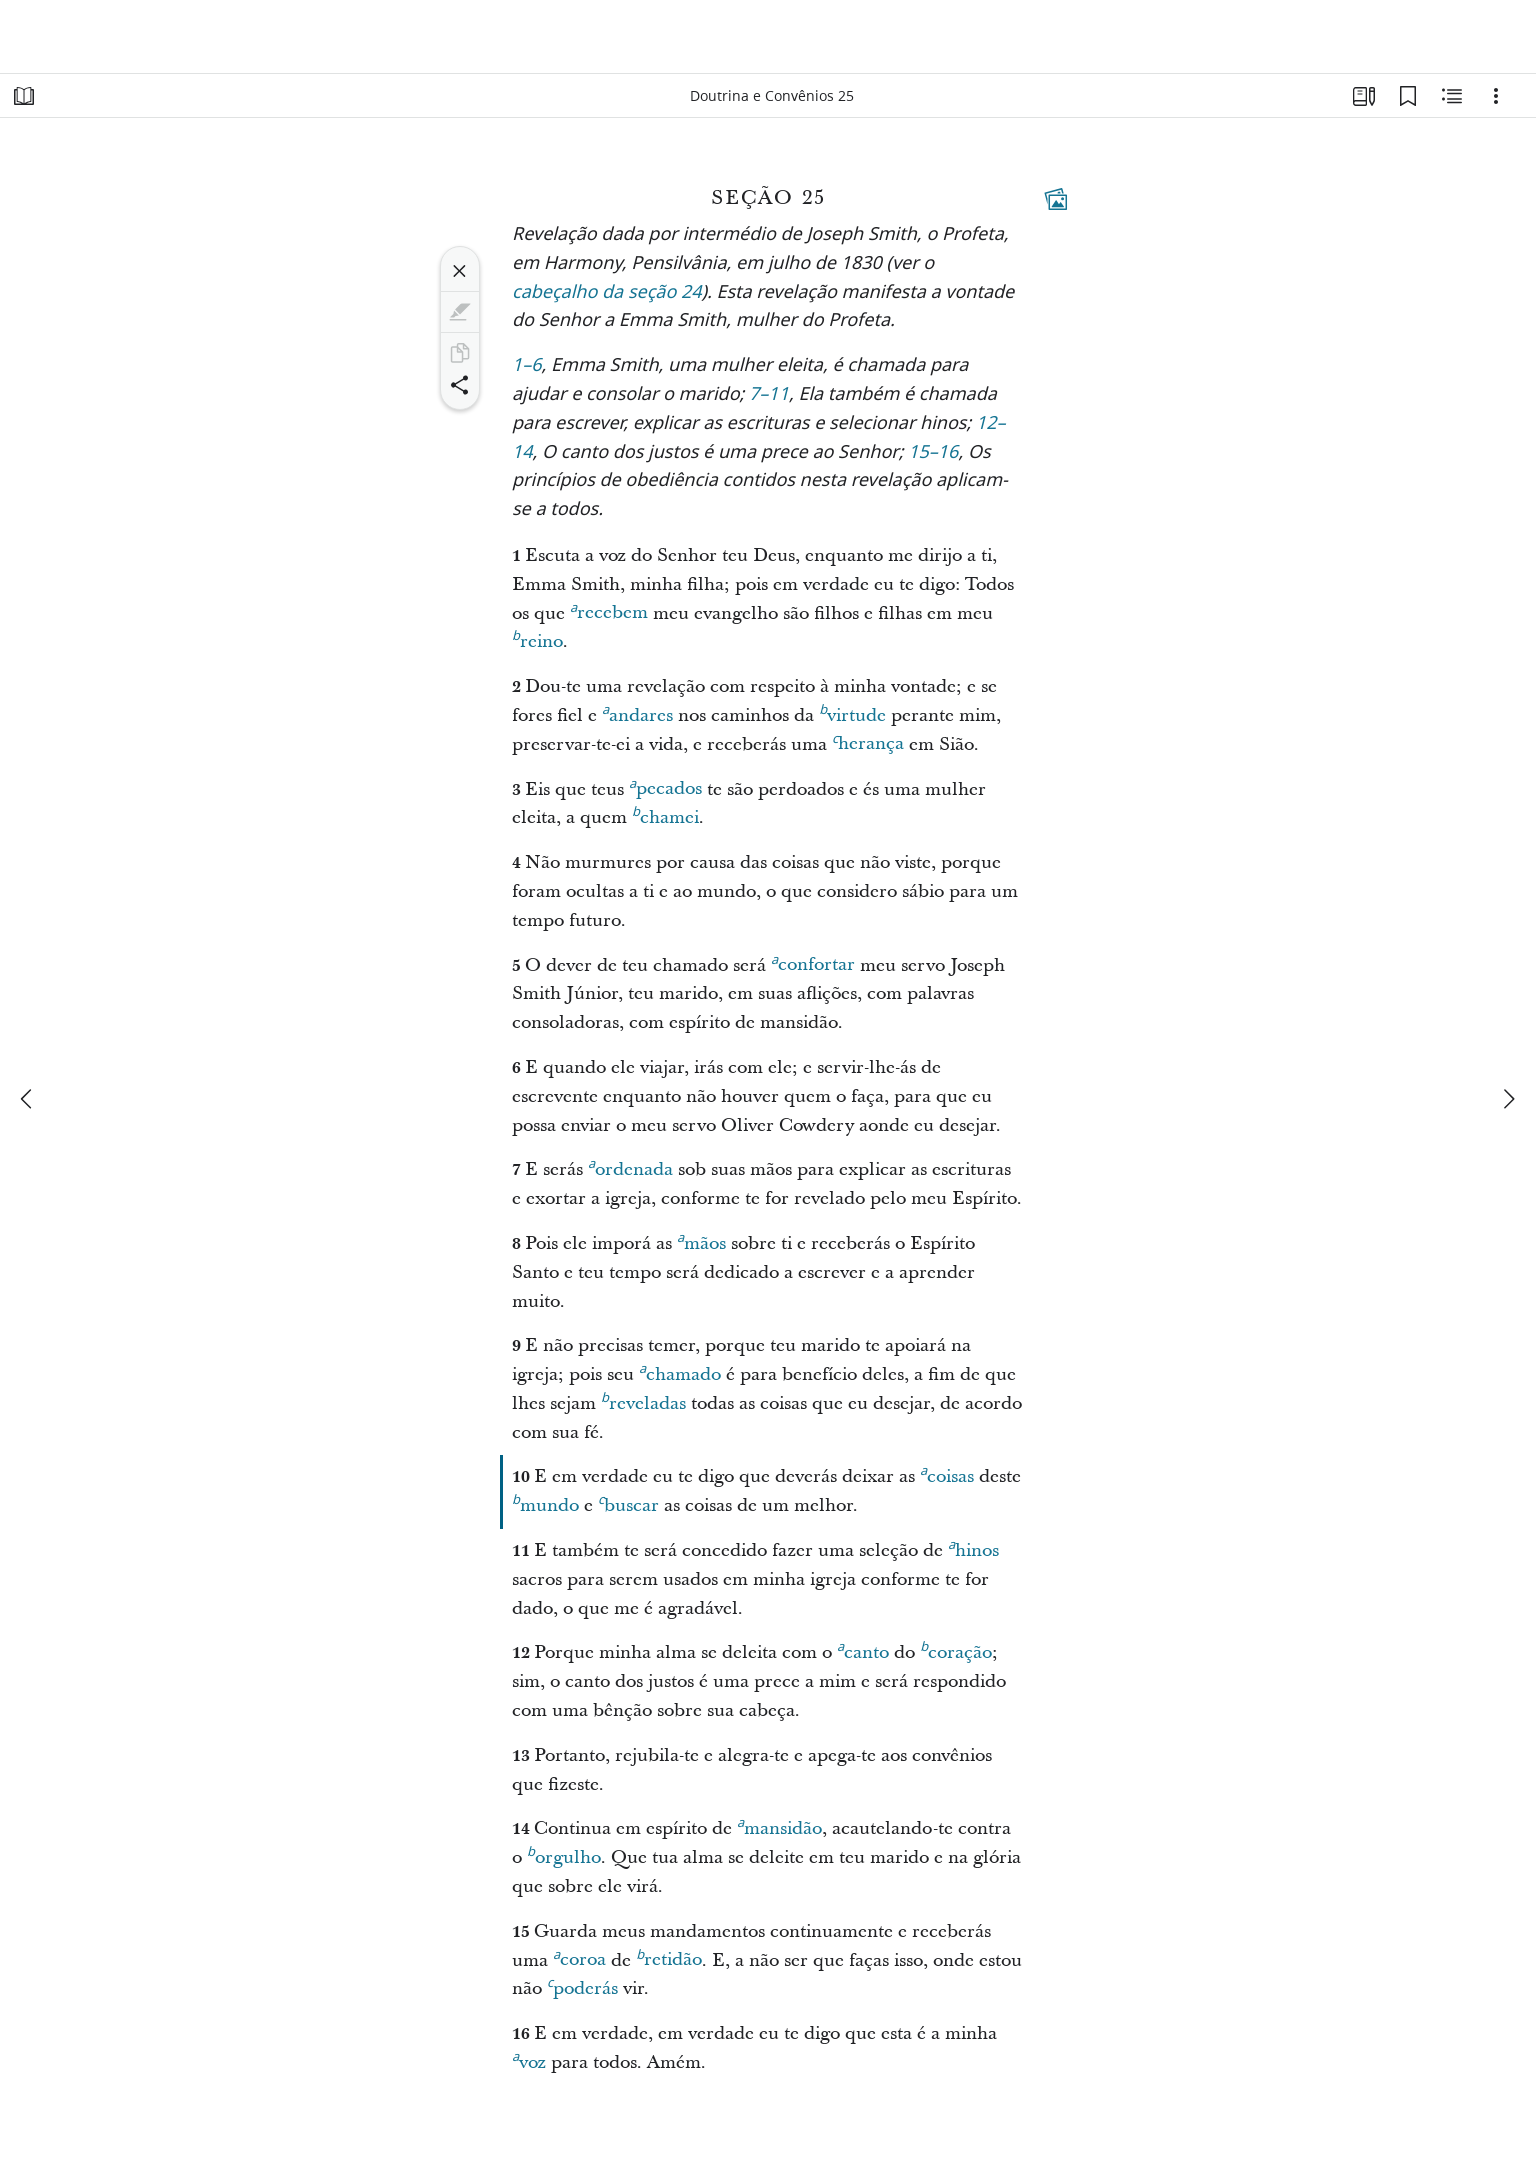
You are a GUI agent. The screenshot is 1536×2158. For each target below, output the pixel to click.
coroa (579, 1957)
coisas (947, 1474)
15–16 (933, 453)
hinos (973, 1548)
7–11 (769, 395)
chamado (680, 1372)
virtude (852, 713)
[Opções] (1496, 96)
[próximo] (1508, 1099)
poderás (582, 1986)
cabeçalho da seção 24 (607, 293)
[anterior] (28, 1099)
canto (863, 1650)
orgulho (564, 1855)
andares (637, 713)
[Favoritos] (1408, 96)
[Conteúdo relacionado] (1452, 96)
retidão (669, 1957)
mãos (701, 1241)
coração (956, 1650)
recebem (609, 610)
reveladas (643, 1401)
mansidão (779, 1826)
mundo (545, 1503)
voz (529, 2060)
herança (868, 741)
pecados (665, 786)
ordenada (630, 1167)
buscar (628, 1503)
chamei (665, 815)
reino (537, 639)
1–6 (527, 366)
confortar (813, 962)
